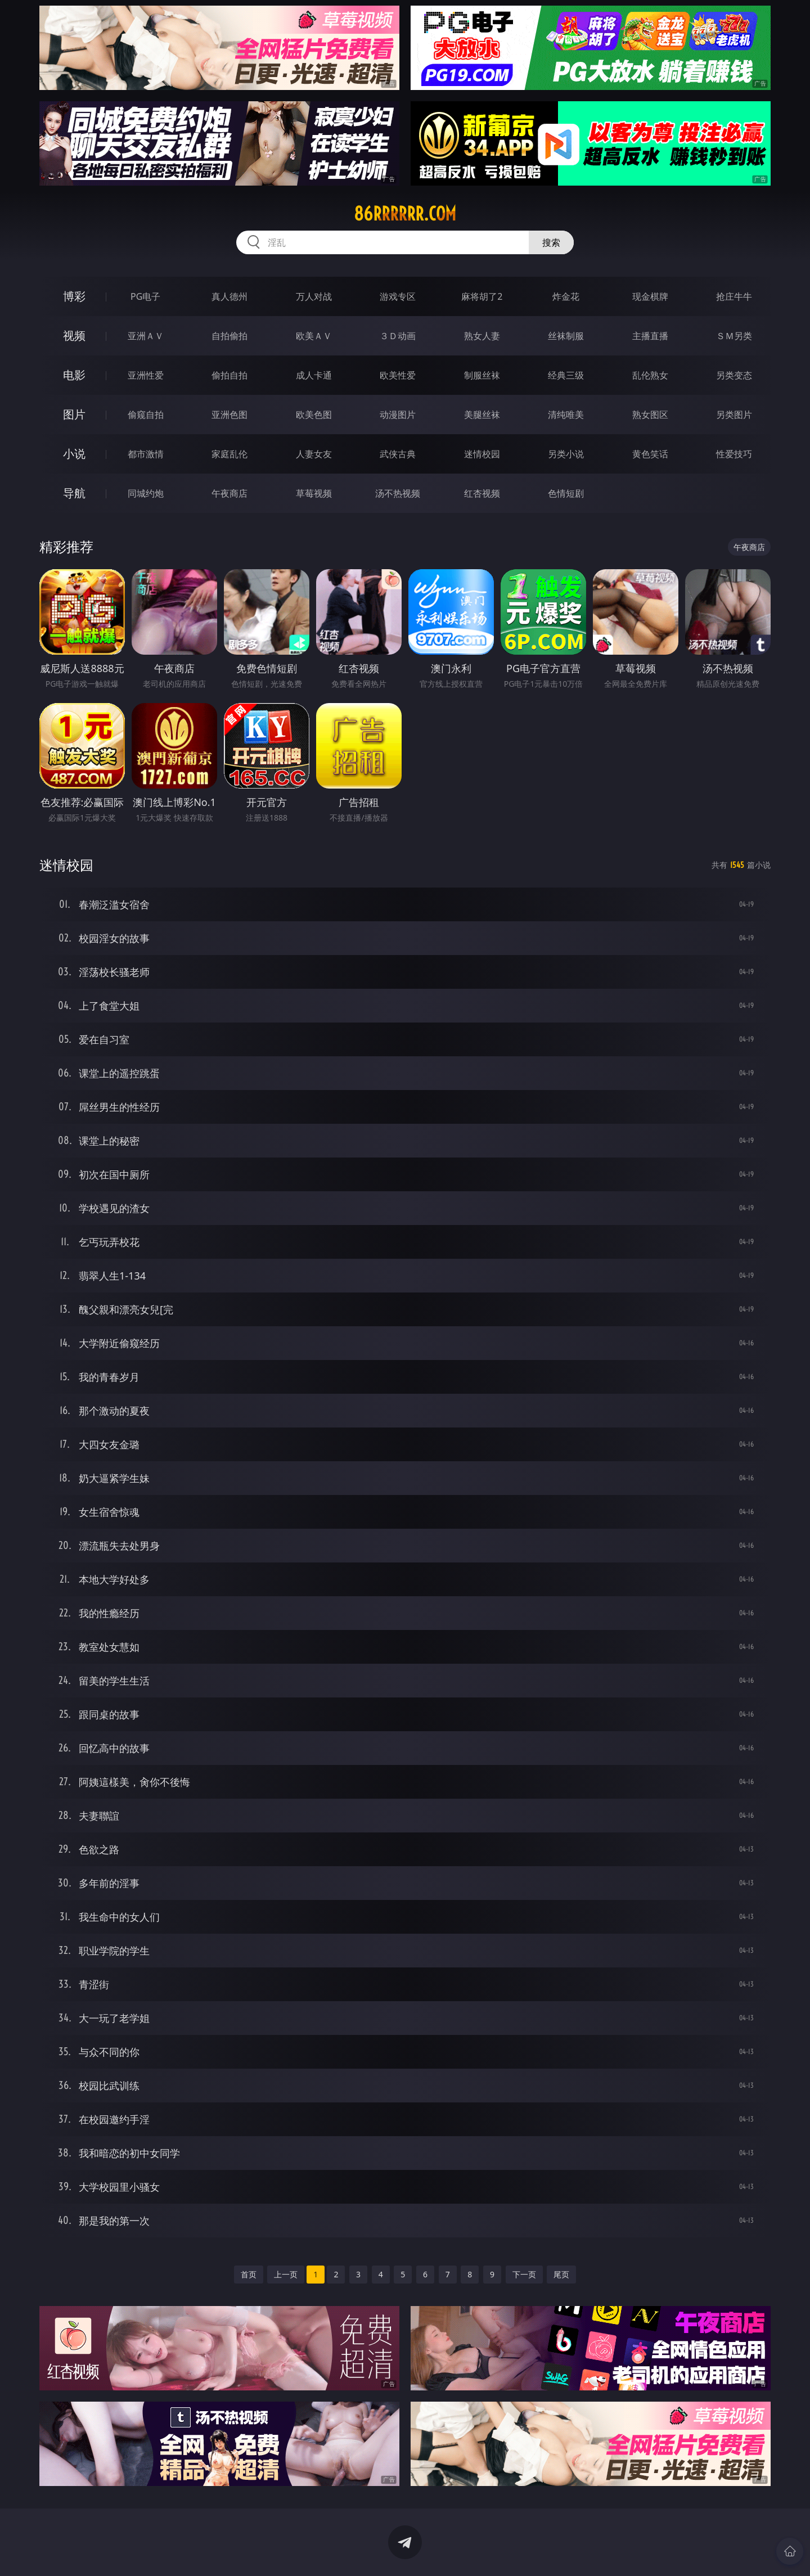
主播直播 (650, 336)
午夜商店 (230, 493)
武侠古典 (398, 454)
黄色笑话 (650, 454)
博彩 (74, 296)
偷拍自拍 (230, 375)
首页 (248, 2274)
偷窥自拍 (146, 414)
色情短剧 (566, 493)
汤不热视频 (397, 493)
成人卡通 (314, 375)
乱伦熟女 (650, 375)
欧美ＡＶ (314, 336)
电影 (74, 374)
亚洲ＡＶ (146, 336)
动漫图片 (398, 414)
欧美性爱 (398, 375)
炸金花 (565, 296)
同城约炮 (146, 493)
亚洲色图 (230, 414)
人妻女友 (314, 454)
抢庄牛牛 (734, 296)
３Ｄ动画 (398, 336)
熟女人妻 (482, 336)
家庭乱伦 (230, 454)
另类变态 (734, 375)
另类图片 (734, 414)
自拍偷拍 (230, 336)
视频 (74, 335)
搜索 (551, 242)
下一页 (524, 2274)
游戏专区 (398, 296)
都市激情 (146, 454)
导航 (74, 493)
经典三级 (566, 375)
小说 (74, 453)
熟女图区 (650, 414)
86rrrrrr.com (405, 213)
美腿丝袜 (482, 414)
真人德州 (230, 296)
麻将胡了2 (481, 296)
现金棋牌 (650, 296)
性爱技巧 (734, 454)
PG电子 (145, 296)
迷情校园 (482, 454)
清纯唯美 (566, 414)
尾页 (561, 2274)
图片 (74, 414)
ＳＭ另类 (734, 336)
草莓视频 (314, 493)
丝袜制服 (566, 336)
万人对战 (314, 296)
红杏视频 (482, 493)
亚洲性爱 (146, 375)
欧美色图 (314, 414)
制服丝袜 (482, 375)
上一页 (286, 2274)
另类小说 (566, 454)
